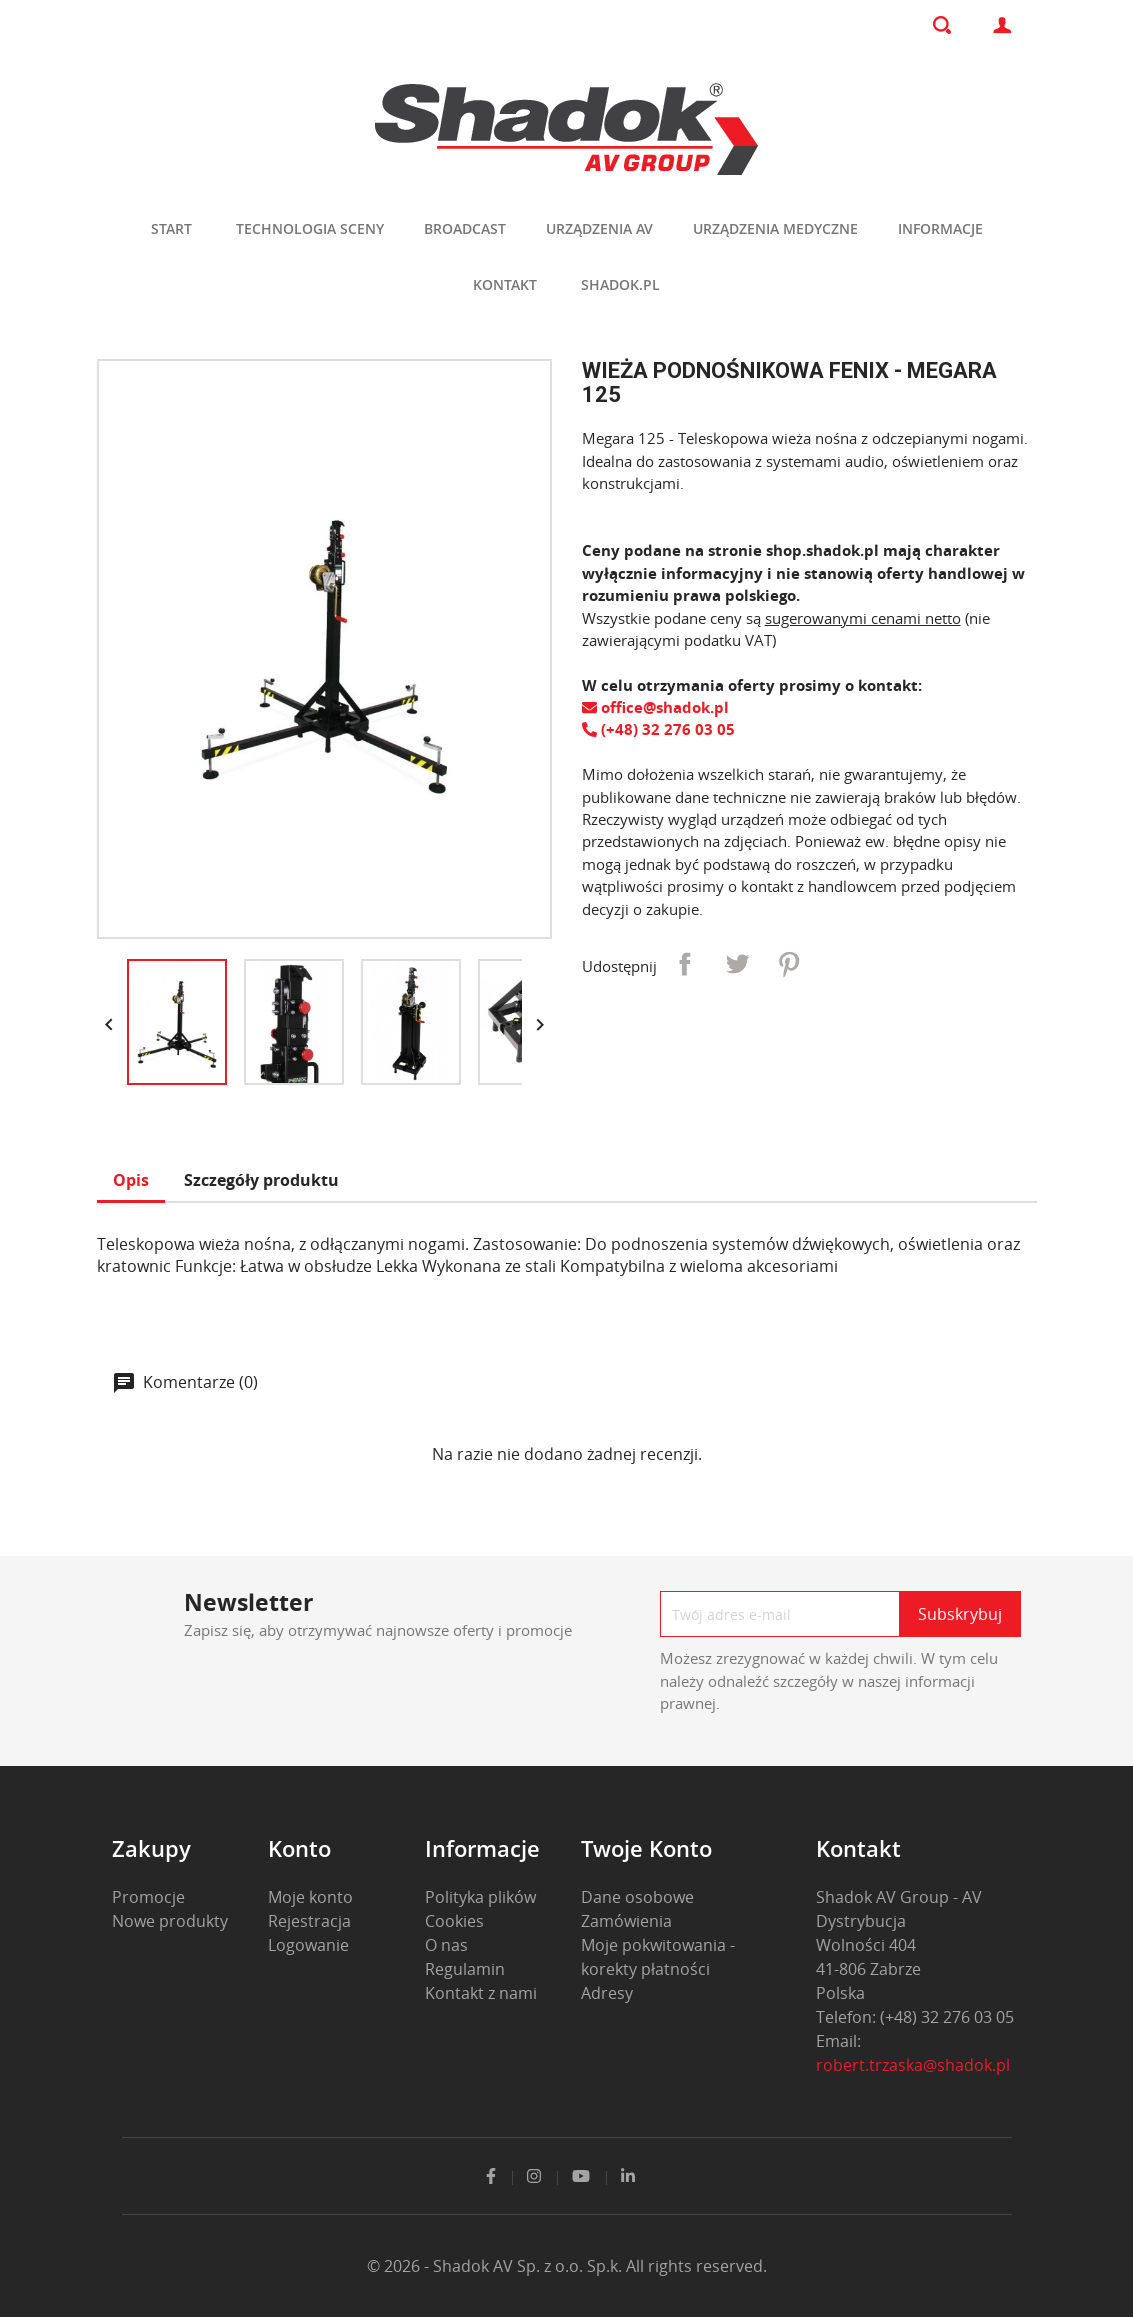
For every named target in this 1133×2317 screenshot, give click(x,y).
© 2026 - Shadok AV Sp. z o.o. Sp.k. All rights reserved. (567, 2266)
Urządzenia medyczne (775, 228)
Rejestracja (309, 1921)
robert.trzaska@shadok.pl (913, 2065)
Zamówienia (626, 1921)
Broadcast (465, 228)
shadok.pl (620, 284)
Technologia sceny (310, 228)
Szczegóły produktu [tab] (261, 1180)
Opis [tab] (131, 1180)
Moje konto (310, 1897)
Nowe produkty (170, 1921)
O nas (446, 1945)
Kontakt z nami (481, 1993)
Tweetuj (737, 964)
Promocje (148, 1897)
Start (171, 228)
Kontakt (505, 284)
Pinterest (789, 964)
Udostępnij (685, 964)
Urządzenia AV (599, 228)
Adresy (607, 1993)
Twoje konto (646, 1848)
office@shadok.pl (655, 707)
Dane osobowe (637, 1897)
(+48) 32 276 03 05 (658, 729)
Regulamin (465, 1969)
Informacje (940, 228)
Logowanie (308, 1945)
